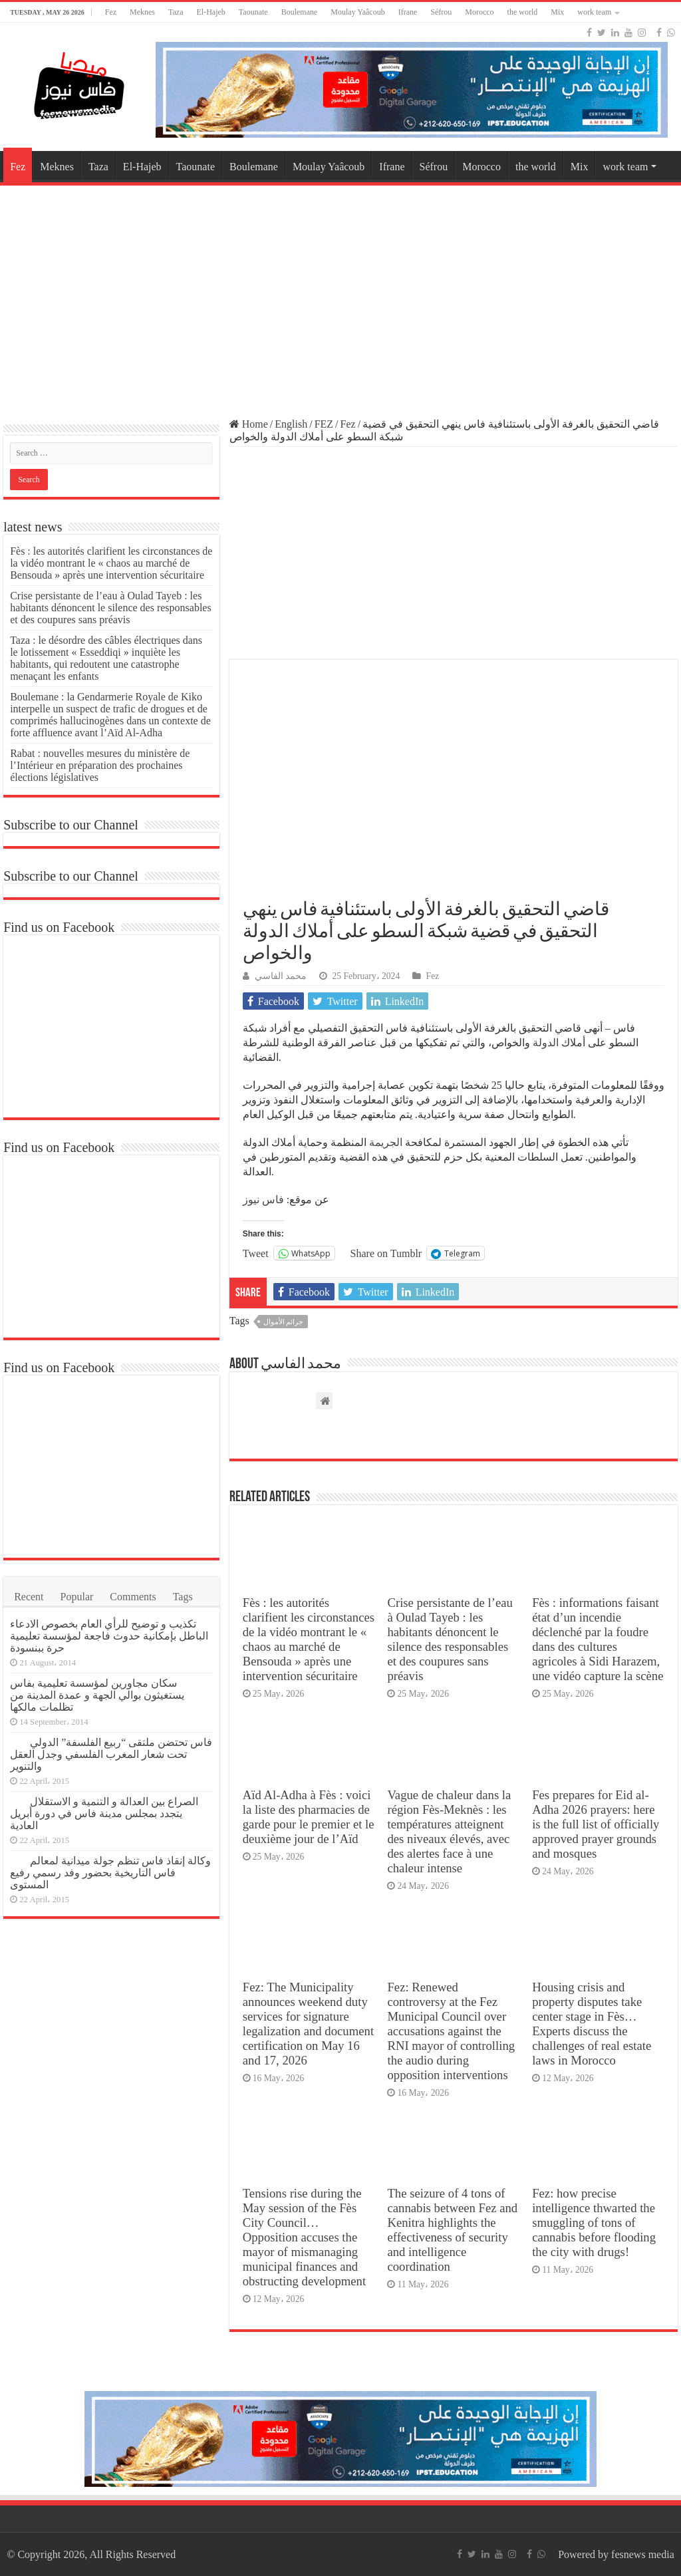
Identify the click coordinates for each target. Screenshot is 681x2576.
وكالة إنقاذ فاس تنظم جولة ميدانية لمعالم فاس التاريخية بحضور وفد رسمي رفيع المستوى (110, 1872)
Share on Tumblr (386, 1253)
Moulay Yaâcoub (357, 12)
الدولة (546, 1042)
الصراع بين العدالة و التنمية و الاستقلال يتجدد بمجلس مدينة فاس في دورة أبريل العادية (104, 1813)
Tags (183, 1596)
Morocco (479, 12)
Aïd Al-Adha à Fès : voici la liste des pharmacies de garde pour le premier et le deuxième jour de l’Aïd (308, 1817)
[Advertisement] (340, 295)
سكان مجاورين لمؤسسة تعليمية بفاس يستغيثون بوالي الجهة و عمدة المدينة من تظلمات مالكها (97, 1695)
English (291, 424)
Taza (175, 12)
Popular (77, 1596)
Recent (28, 1596)
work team (594, 12)
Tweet (256, 1253)
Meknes (142, 12)
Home (248, 424)
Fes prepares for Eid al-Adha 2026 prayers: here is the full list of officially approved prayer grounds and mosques (595, 1824)
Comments (133, 1596)
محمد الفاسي (281, 976)
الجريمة (385, 1142)
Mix (557, 12)
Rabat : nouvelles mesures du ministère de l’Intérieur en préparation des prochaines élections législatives (100, 765)
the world (522, 12)
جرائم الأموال (283, 1322)
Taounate (253, 12)
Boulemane (299, 12)
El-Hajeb (211, 12)
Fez (110, 12)
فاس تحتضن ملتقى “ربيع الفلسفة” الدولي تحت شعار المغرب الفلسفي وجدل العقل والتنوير (111, 1754)
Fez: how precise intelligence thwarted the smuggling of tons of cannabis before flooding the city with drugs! (594, 2222)
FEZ (324, 424)
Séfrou (441, 12)
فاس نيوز (263, 1199)
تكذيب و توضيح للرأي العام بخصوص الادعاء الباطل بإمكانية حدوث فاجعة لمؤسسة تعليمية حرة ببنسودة (109, 1635)
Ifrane (408, 12)
